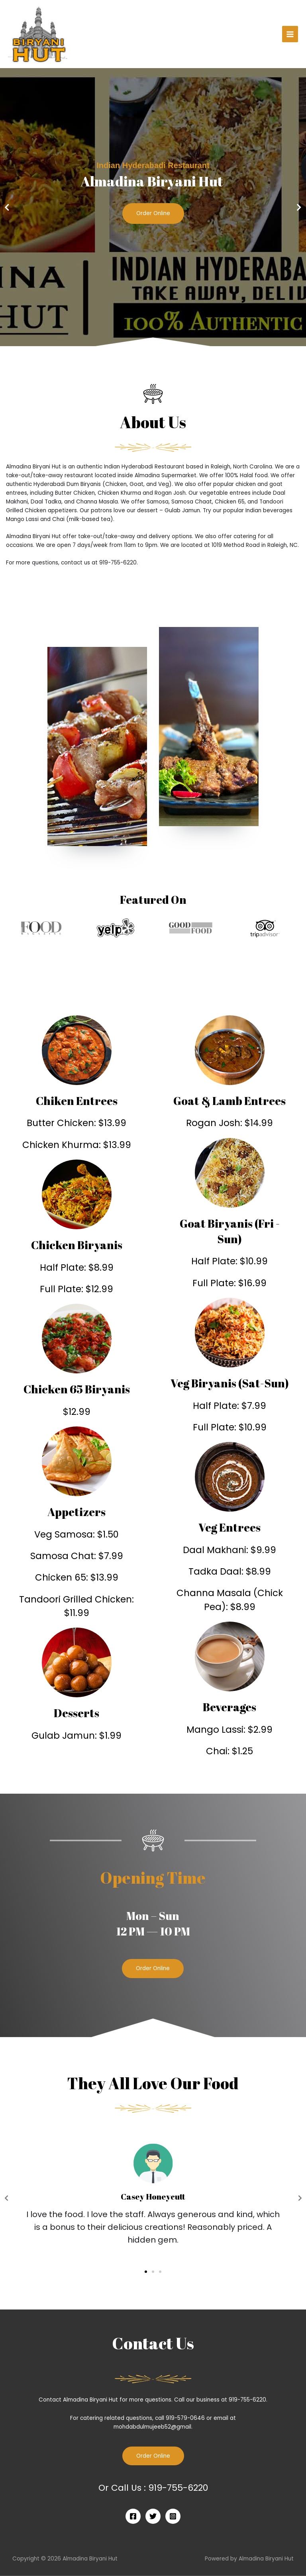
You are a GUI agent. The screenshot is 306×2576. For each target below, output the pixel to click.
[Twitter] (153, 2516)
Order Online (153, 213)
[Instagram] (172, 2516)
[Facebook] (133, 2516)
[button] (149, 341)
